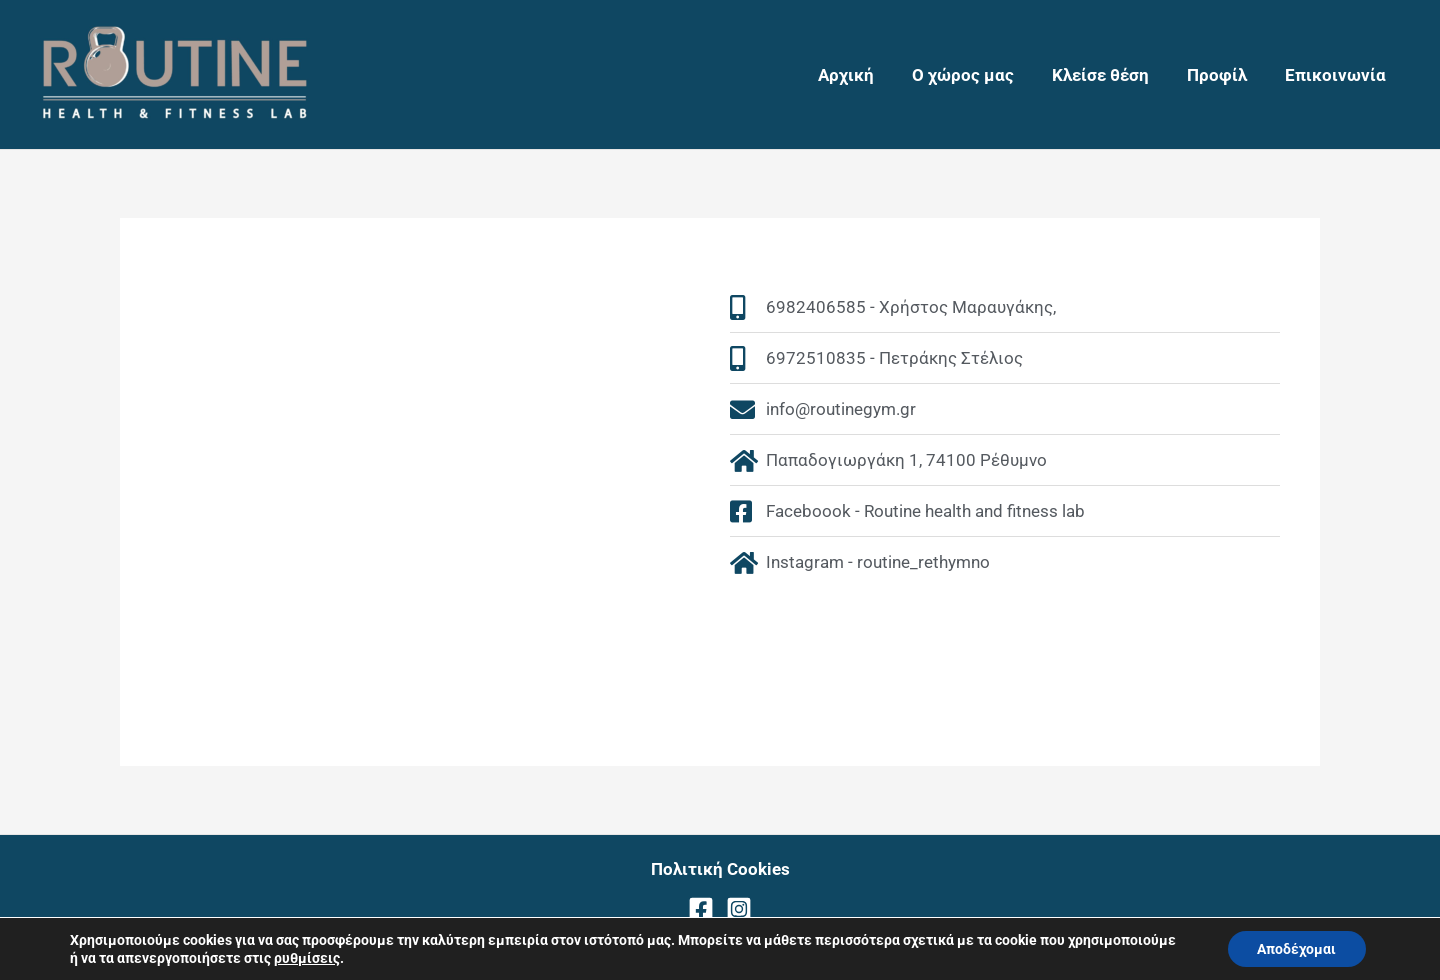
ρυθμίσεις (307, 958)
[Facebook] (701, 909)
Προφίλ (1223, 75)
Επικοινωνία (1337, 75)
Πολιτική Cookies (720, 869)
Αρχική (864, 75)
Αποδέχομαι (1296, 949)
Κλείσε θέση (1110, 75)
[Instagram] (739, 909)
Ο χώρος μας (977, 75)
